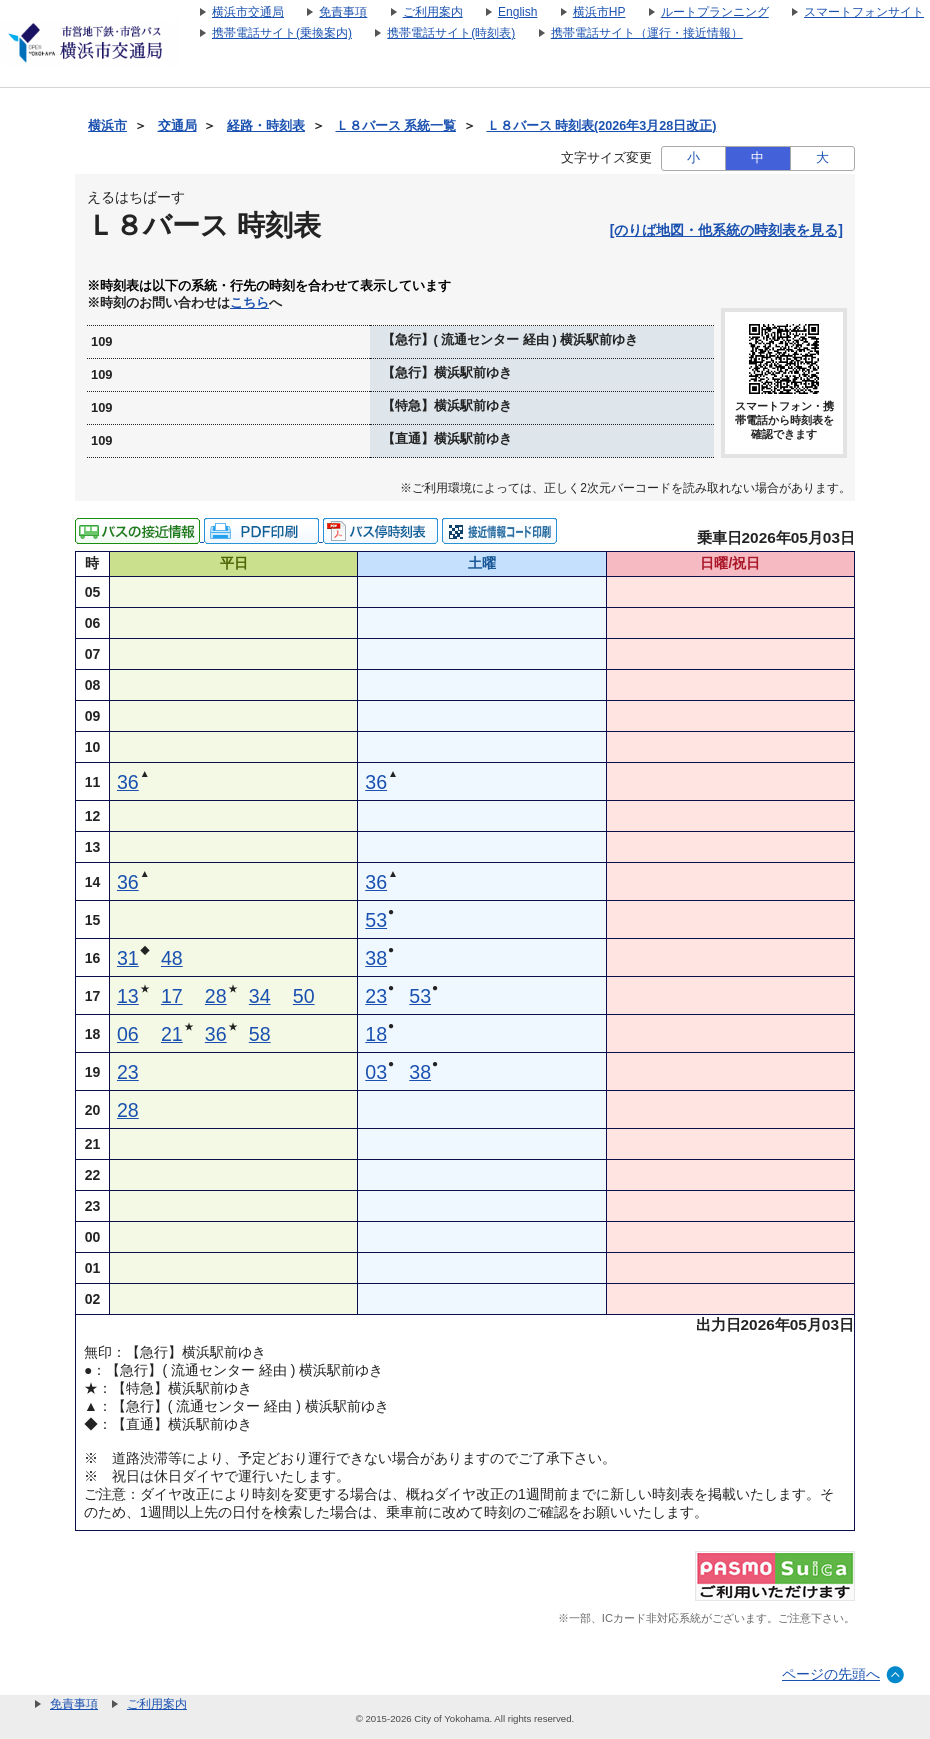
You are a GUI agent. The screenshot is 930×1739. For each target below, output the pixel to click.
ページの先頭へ (831, 1674)
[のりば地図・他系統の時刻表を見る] (726, 230)
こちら (249, 303)
